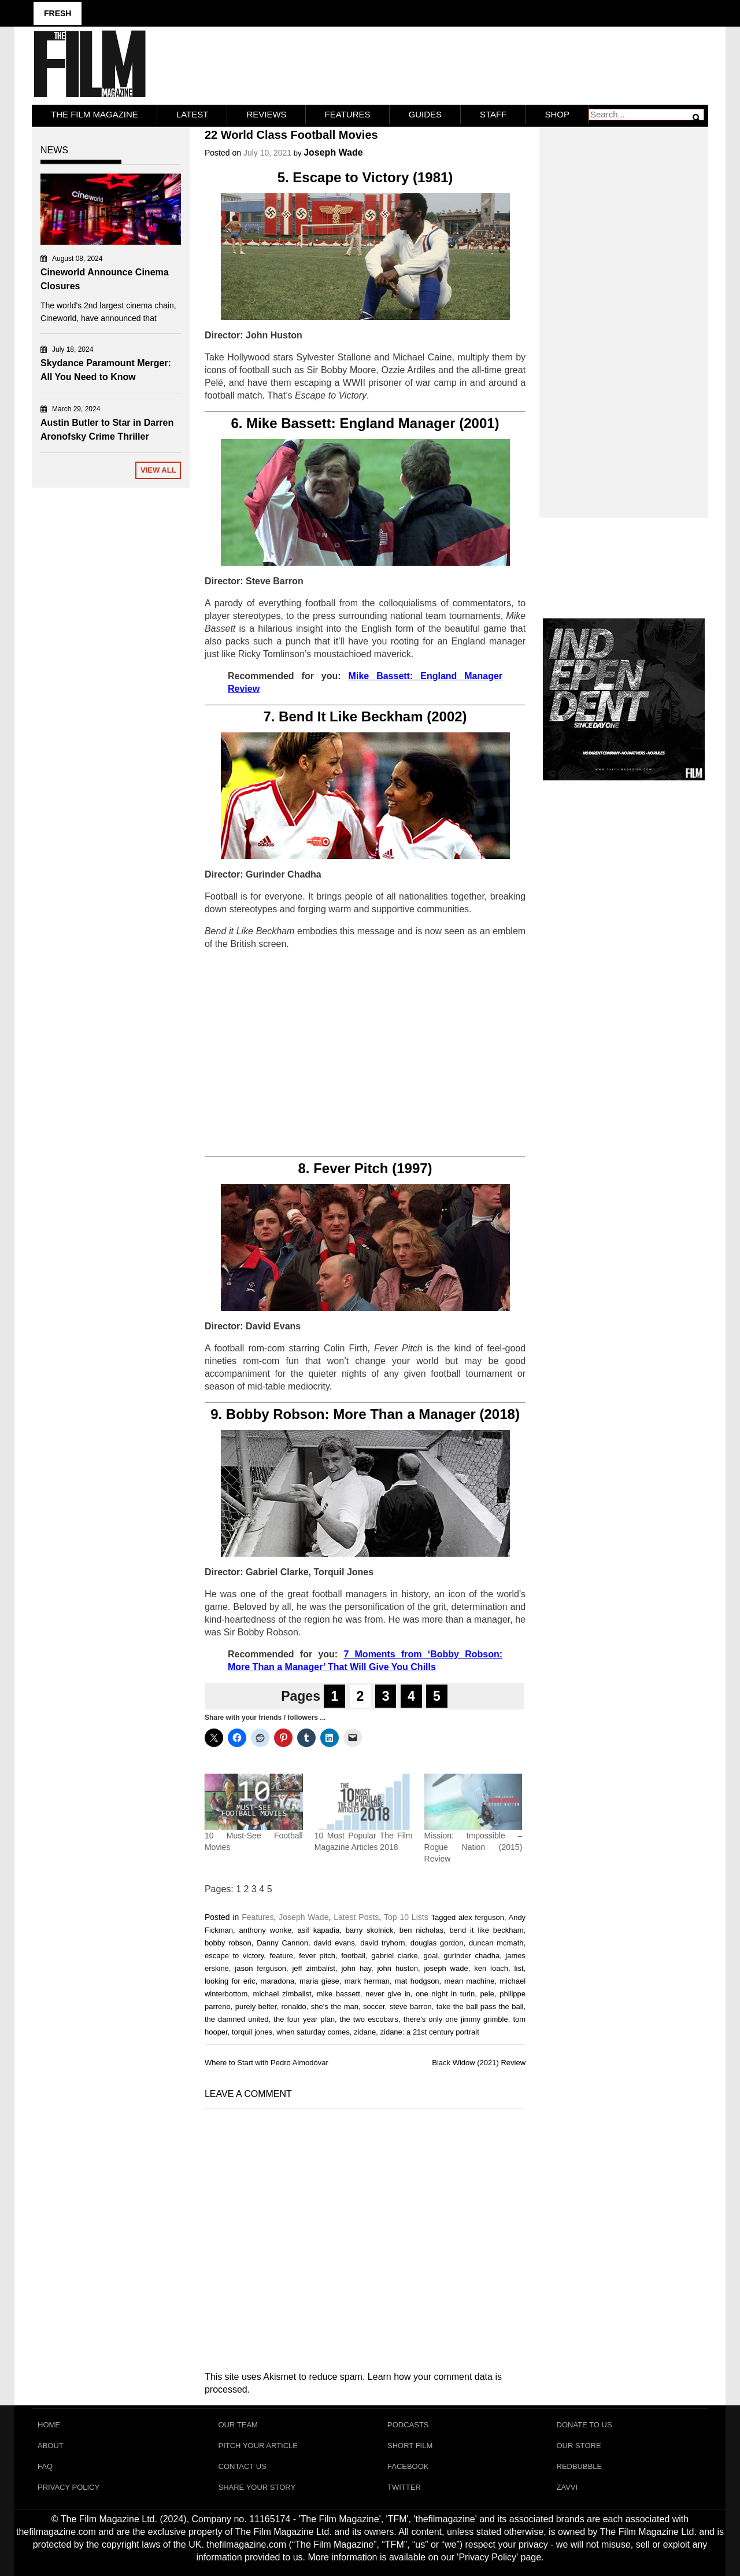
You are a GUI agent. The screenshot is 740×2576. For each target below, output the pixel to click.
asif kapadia (319, 1930)
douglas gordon (437, 1943)
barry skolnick (370, 1930)
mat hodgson (417, 1981)
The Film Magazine (94, 114)
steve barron (411, 2006)
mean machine (469, 1981)
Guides (425, 114)
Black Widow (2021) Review (479, 2062)
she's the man (334, 2006)
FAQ (45, 2466)
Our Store (579, 2445)
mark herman (367, 1981)
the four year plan (304, 2019)
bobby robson (228, 1943)
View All (158, 470)
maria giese (319, 1981)
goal (431, 1955)
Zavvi (567, 2487)
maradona (278, 1981)
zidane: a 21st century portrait (429, 2032)
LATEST (192, 114)
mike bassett (338, 1993)
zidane (365, 2032)
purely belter (256, 2006)
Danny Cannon (282, 1943)
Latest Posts (356, 1917)
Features (348, 114)
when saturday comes (312, 2032)
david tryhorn (382, 1943)
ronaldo (293, 2006)
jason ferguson (260, 1968)
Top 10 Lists (406, 1917)
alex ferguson (481, 1917)
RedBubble (579, 2466)
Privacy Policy (68, 2487)
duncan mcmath (496, 1943)
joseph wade (446, 1968)
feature (281, 1955)
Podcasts (408, 2424)
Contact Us (243, 2466)
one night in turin (445, 1993)
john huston (397, 1968)
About (51, 2445)
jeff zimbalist (313, 1968)
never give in (387, 1993)
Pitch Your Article (258, 2445)
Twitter (404, 2487)
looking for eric (230, 1981)
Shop (557, 114)
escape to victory (234, 1955)
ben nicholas (421, 1930)
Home (49, 2424)
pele (487, 1993)
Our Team (238, 2424)
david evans (334, 1943)
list (519, 1968)
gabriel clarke (394, 1955)
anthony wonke (265, 1930)
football (353, 1955)
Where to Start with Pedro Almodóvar (266, 2062)
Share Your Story (257, 2487)
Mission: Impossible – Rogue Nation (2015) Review (473, 1847)
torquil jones (252, 2032)
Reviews (266, 114)
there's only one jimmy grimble (456, 2019)
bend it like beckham (486, 1930)
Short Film (409, 2445)
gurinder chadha (471, 1955)
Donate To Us (584, 2424)
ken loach (491, 1968)
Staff (493, 114)
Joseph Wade (333, 152)
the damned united (237, 2019)
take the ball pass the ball (480, 2006)
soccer (374, 2006)
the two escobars (369, 2019)
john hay (356, 1968)
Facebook (408, 2466)
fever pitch (317, 1955)
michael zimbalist (282, 1993)
